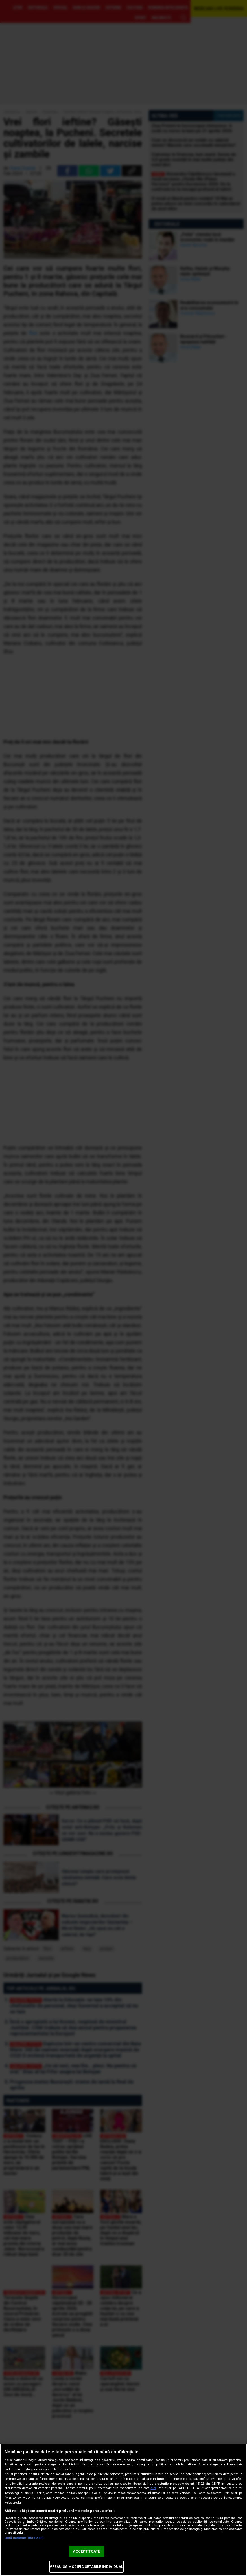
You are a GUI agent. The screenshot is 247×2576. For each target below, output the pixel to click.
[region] (123, 2510)
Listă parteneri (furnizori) (24, 2538)
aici (153, 2488)
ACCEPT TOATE (86, 2551)
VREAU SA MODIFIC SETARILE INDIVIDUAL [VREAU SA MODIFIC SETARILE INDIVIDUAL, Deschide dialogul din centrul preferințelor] (86, 2566)
